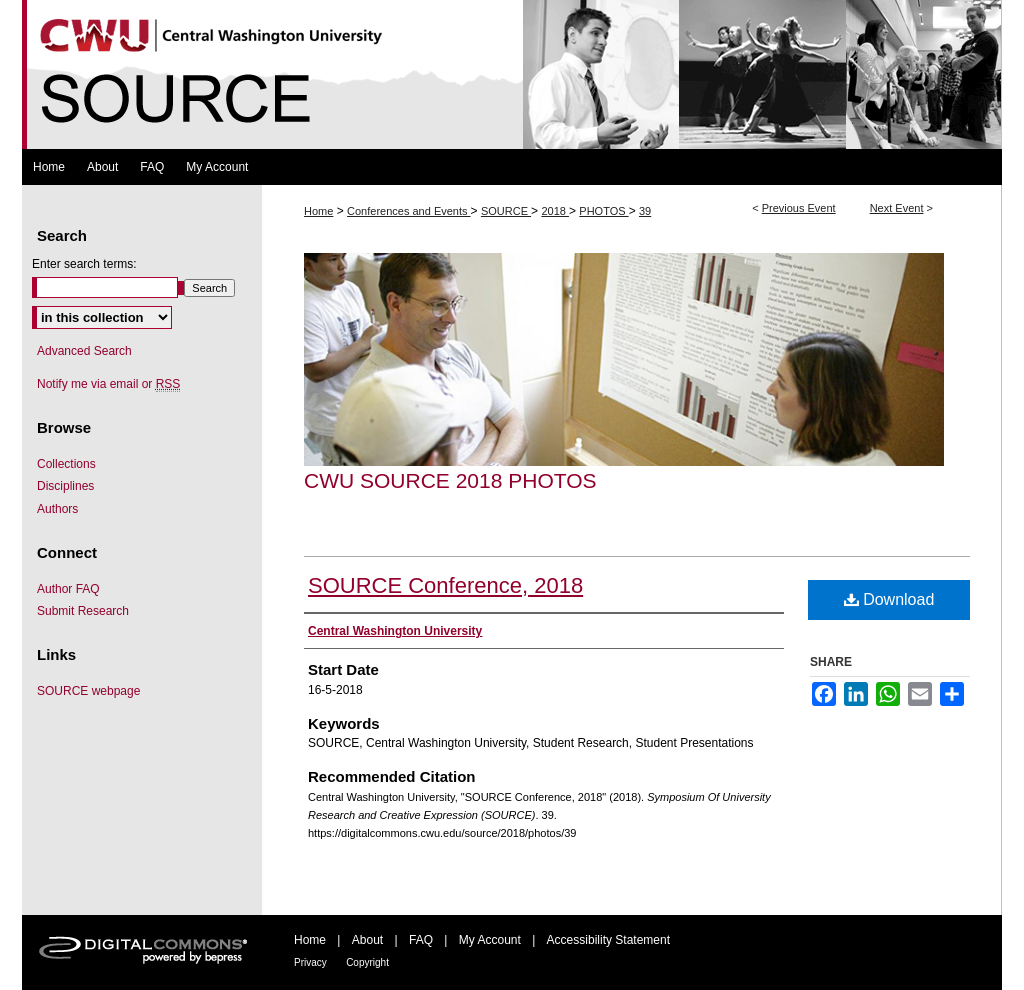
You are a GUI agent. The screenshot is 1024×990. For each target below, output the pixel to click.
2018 (555, 211)
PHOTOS (603, 211)
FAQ (421, 940)
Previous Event (799, 208)
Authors (57, 509)
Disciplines (65, 486)
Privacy (310, 962)
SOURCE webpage (88, 691)
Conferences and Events (409, 211)
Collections (66, 464)
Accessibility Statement (608, 940)
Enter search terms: (84, 264)
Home (318, 211)
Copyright (367, 962)
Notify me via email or (108, 384)
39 (645, 211)
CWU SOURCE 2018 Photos (450, 480)
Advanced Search (84, 351)
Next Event (897, 208)
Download (889, 599)
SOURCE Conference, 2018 (445, 585)
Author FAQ (68, 589)
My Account (490, 940)
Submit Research (83, 611)
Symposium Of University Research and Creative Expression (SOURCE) (512, 74)
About (367, 940)
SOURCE (506, 211)
